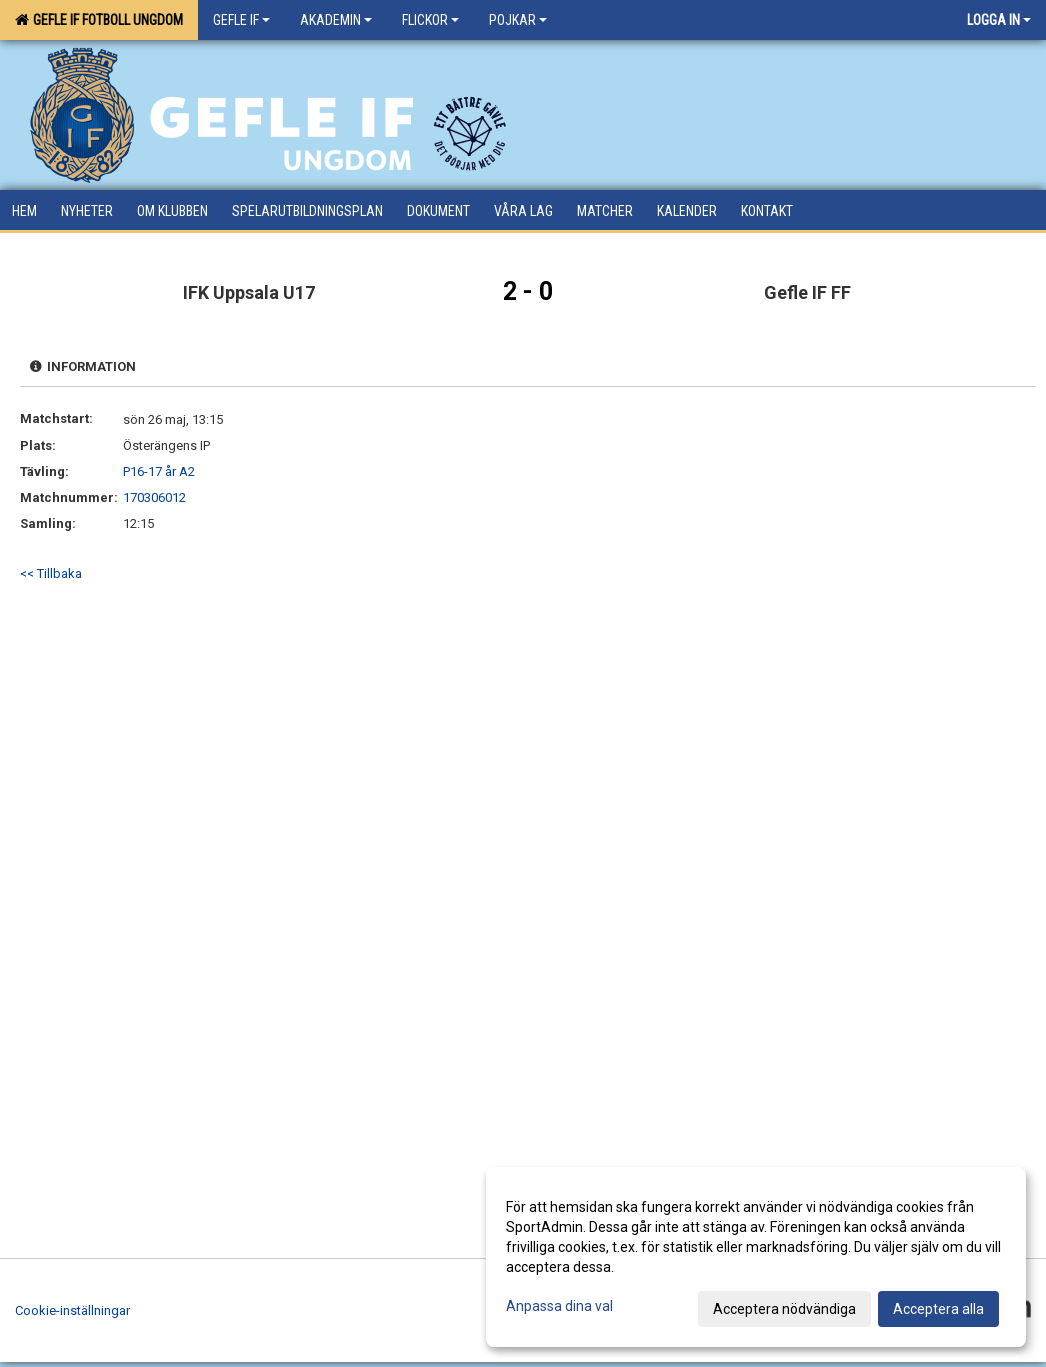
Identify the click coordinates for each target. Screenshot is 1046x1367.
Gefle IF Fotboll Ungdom (99, 20)
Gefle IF (241, 20)
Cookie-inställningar (72, 1310)
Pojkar (518, 20)
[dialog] (756, 1257)
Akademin (336, 20)
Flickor (430, 20)
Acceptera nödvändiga (784, 1309)
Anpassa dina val (559, 1306)
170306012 (154, 497)
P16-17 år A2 (159, 471)
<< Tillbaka (51, 573)
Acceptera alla (938, 1309)
